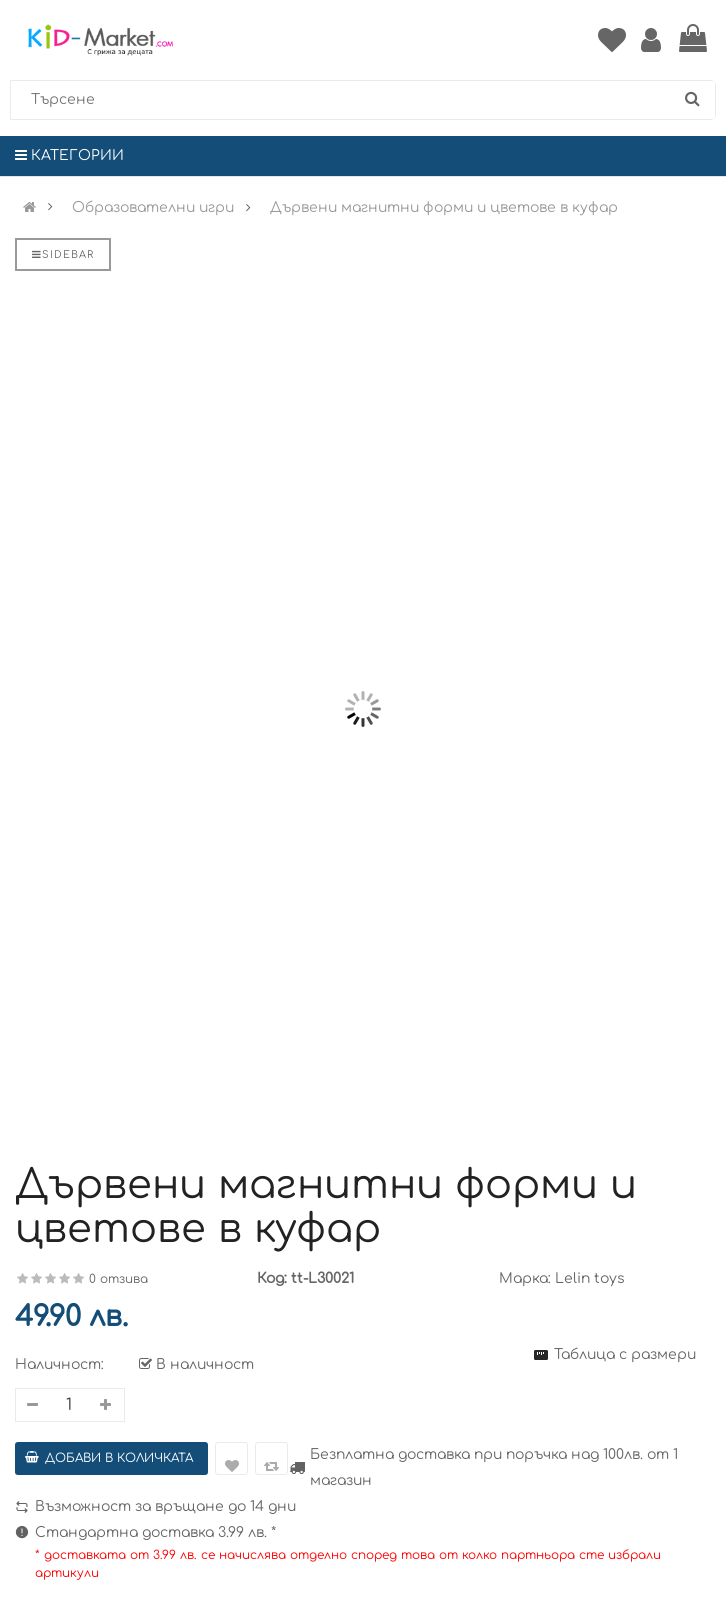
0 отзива (118, 1279)
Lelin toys (590, 1278)
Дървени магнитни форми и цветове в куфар (444, 208)
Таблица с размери (625, 1354)
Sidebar (63, 254)
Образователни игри (153, 208)
